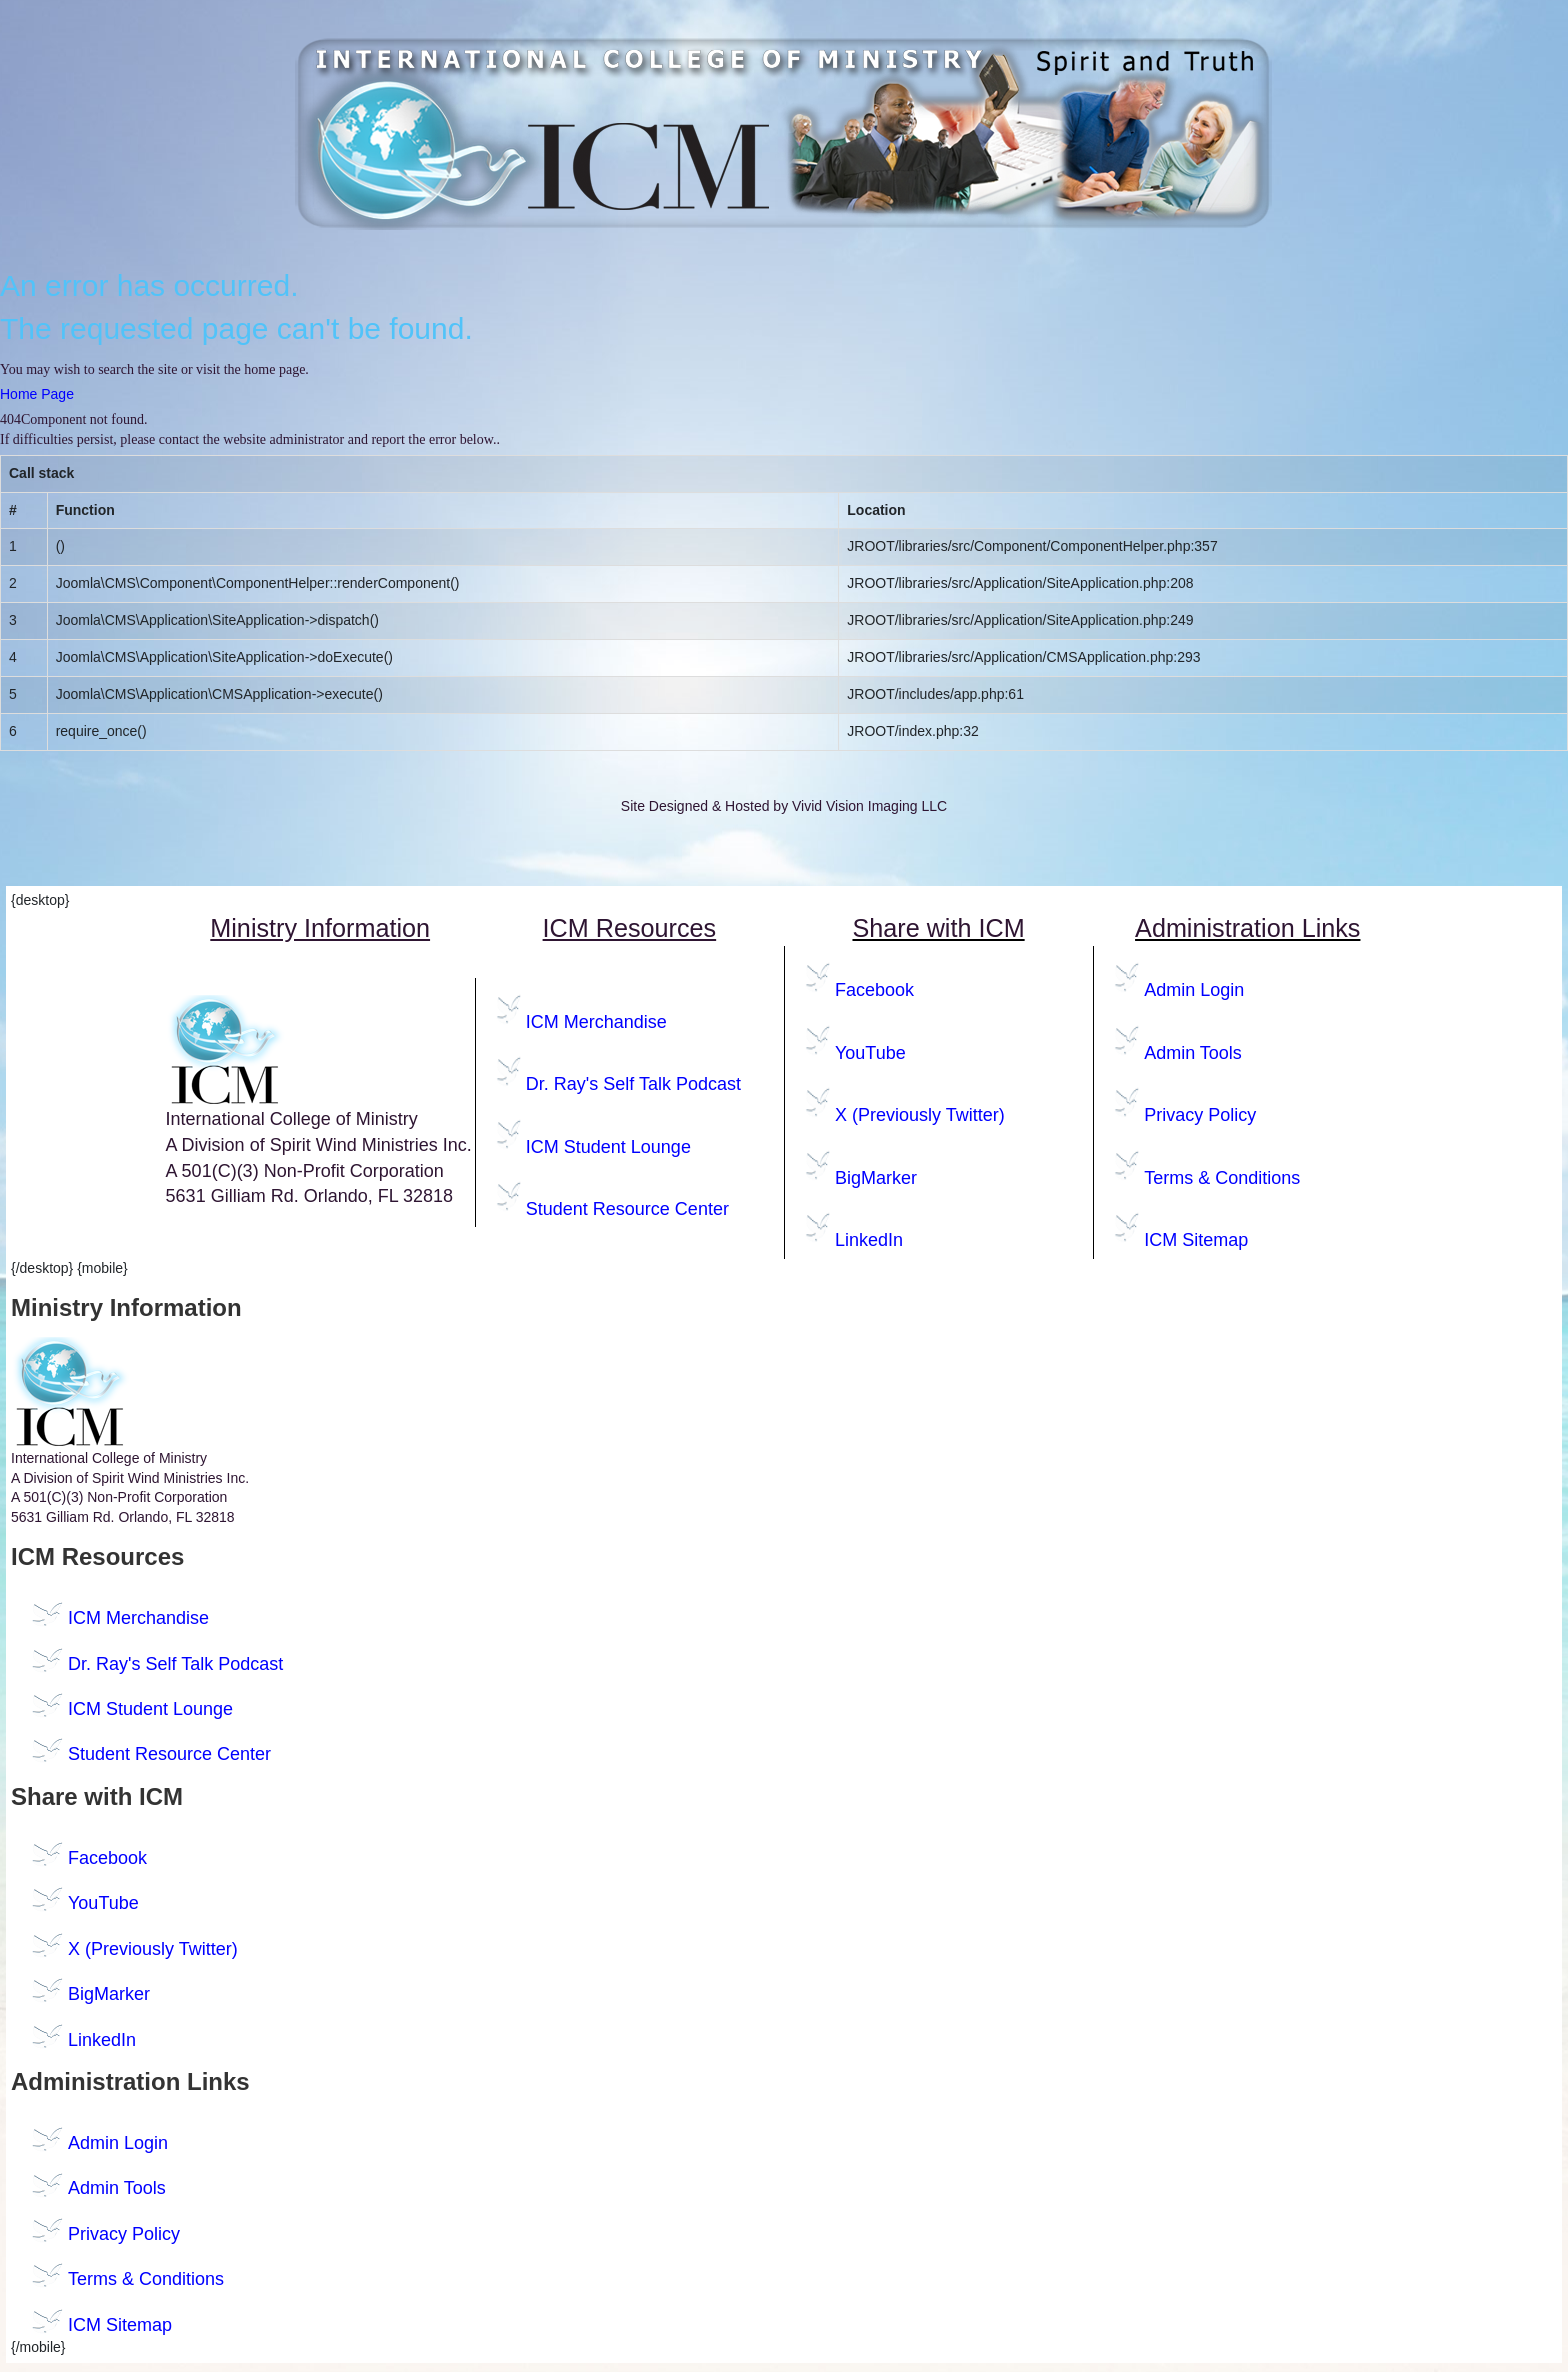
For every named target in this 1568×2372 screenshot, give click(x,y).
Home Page (37, 394)
